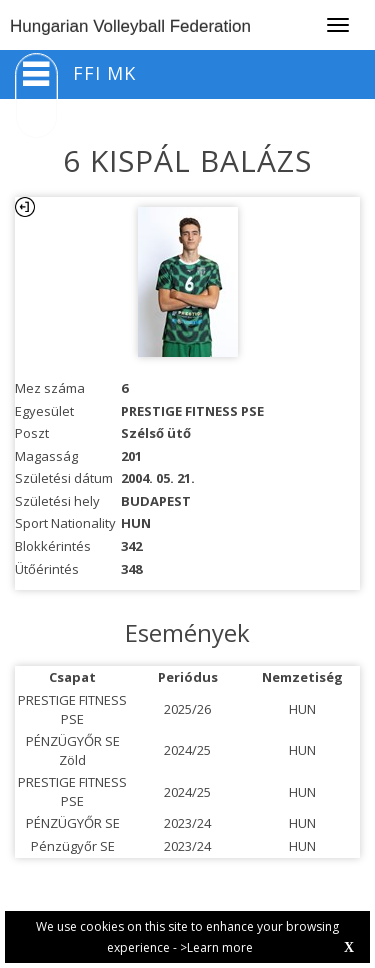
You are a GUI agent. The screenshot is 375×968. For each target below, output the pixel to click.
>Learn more (216, 947)
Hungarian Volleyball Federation (130, 26)
